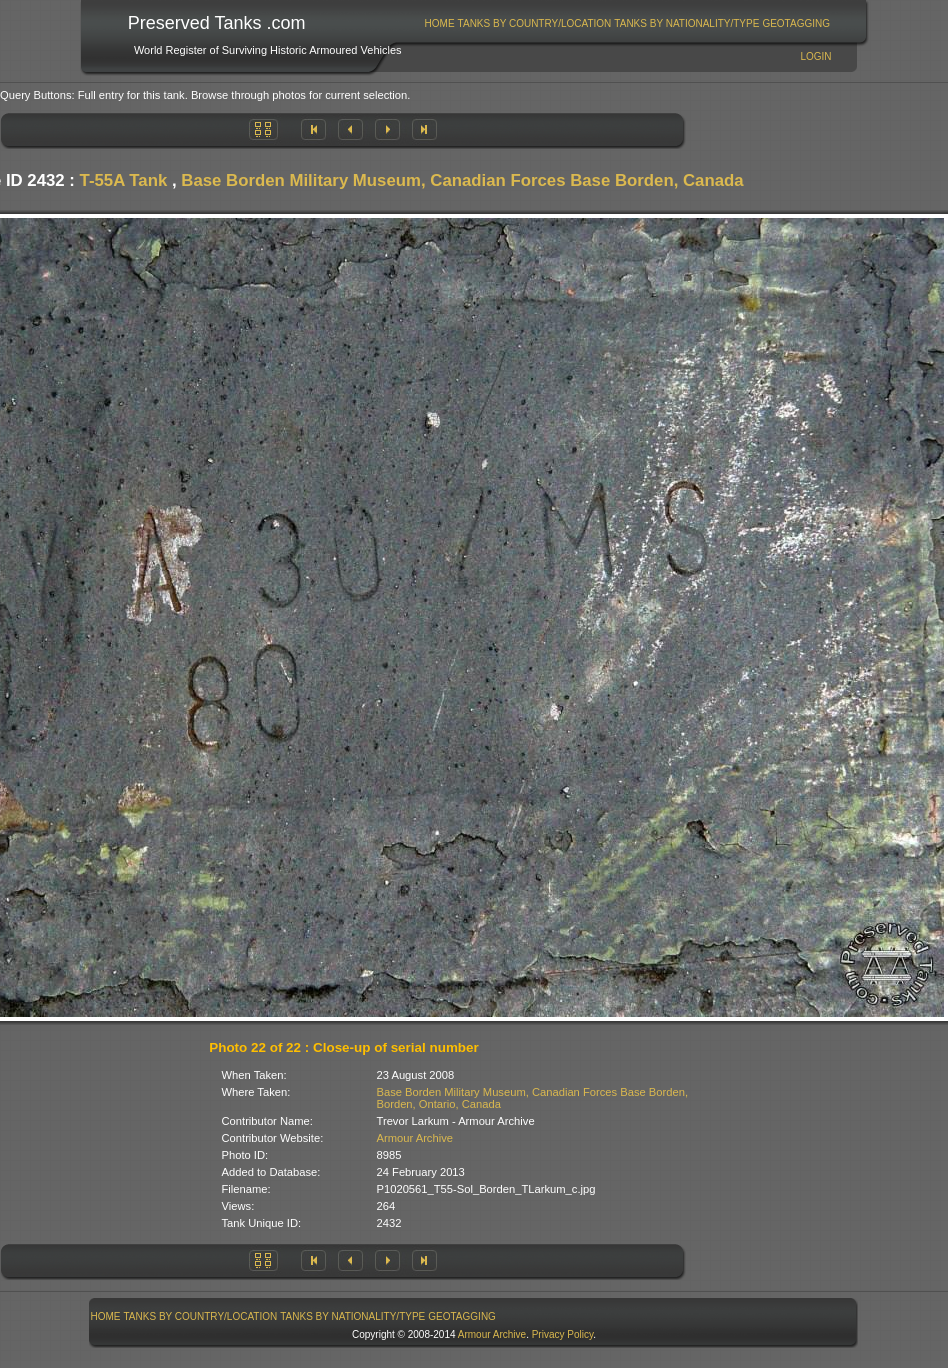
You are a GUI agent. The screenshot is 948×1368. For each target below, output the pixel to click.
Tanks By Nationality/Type (686, 23)
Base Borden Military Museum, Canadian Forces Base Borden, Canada (462, 180)
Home (440, 23)
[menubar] (627, 23)
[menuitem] (439, 23)
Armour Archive (415, 1138)
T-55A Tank (124, 180)
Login (815, 56)
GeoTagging (796, 23)
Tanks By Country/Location (535, 23)
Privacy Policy (563, 1334)
